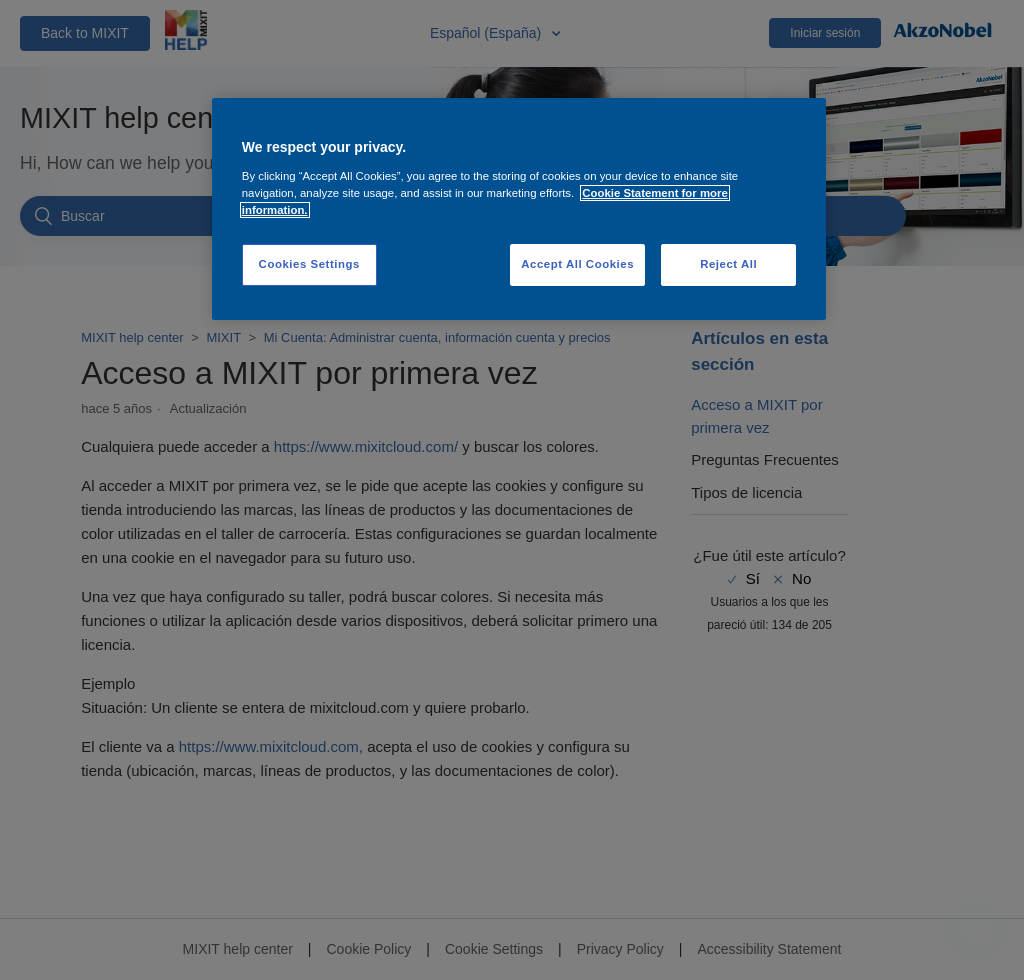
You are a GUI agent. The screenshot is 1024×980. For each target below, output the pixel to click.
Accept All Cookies (577, 264)
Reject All (728, 264)
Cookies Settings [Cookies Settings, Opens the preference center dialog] (309, 264)
